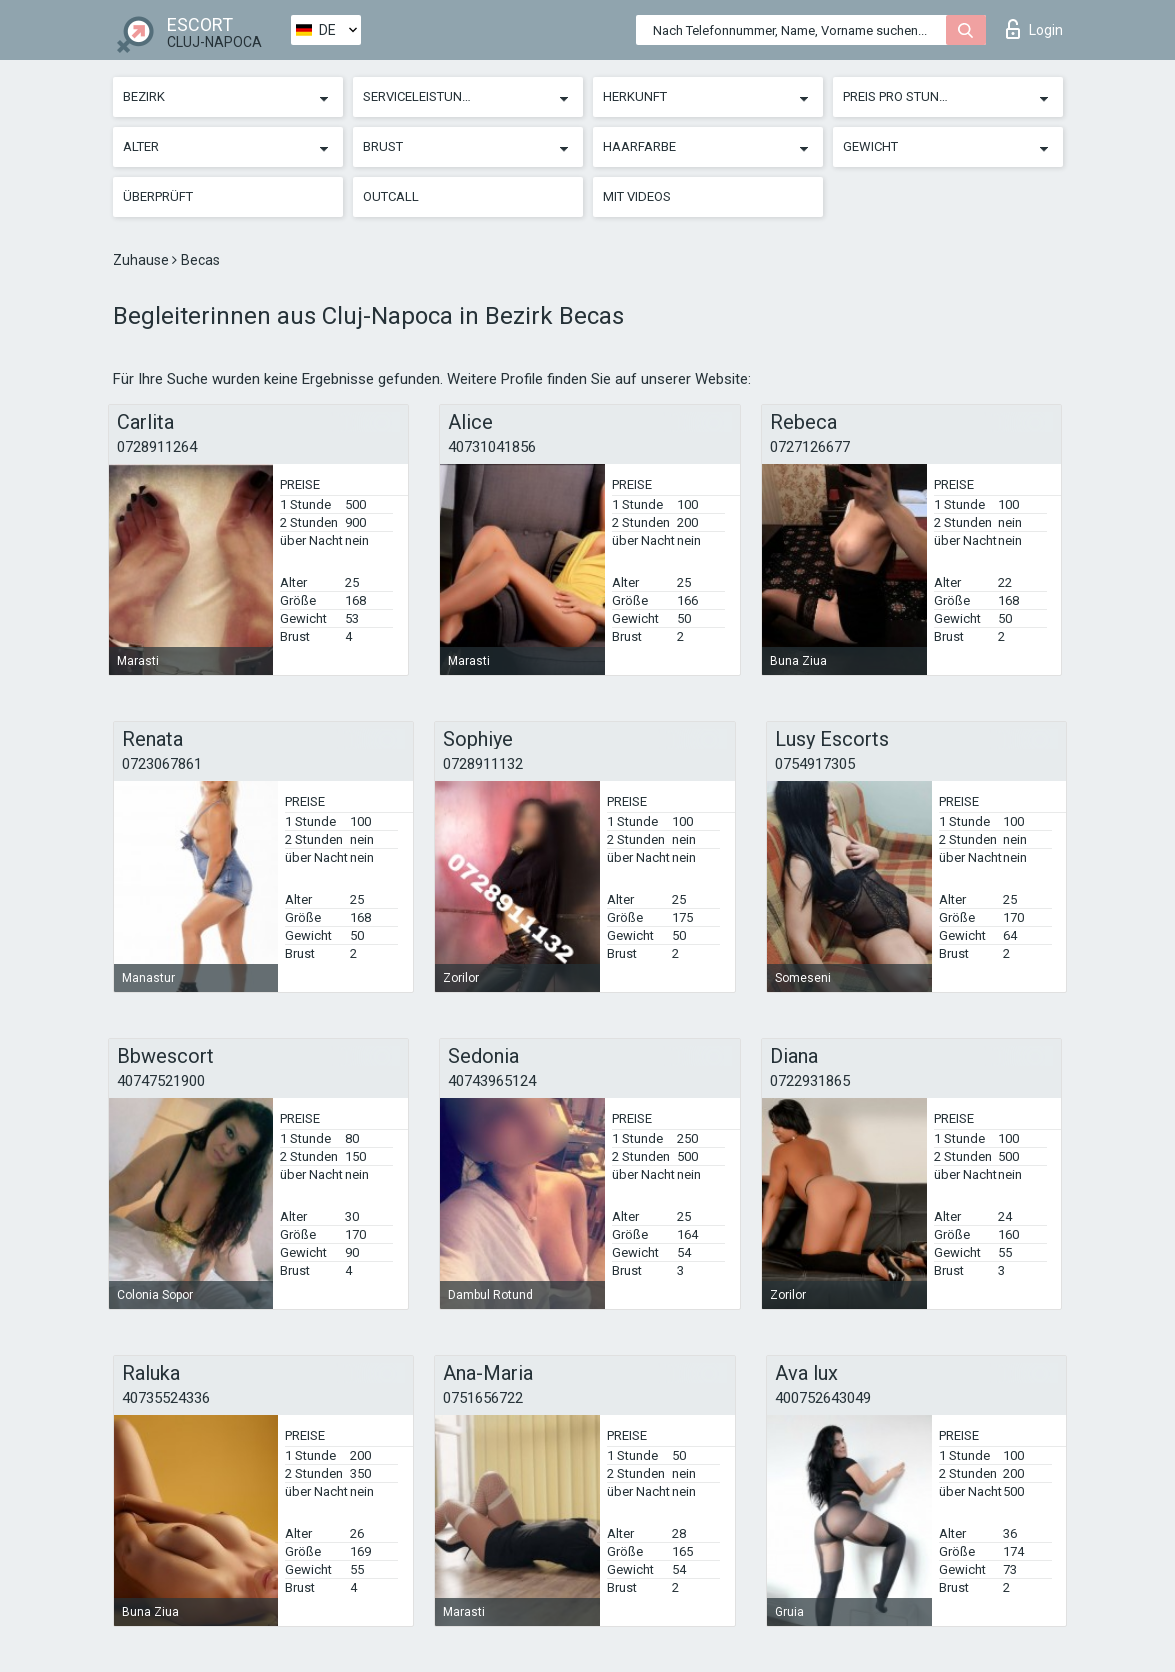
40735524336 (166, 1398)
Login (1034, 29)
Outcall (391, 196)
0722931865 (810, 1081)
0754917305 (815, 764)
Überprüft (158, 196)
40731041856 (492, 447)
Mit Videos (637, 196)
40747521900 (161, 1081)
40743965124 (492, 1081)
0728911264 (157, 447)
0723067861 (162, 764)
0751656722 (483, 1398)
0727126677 (810, 447)
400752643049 (823, 1398)
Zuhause (142, 260)
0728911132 (483, 764)
